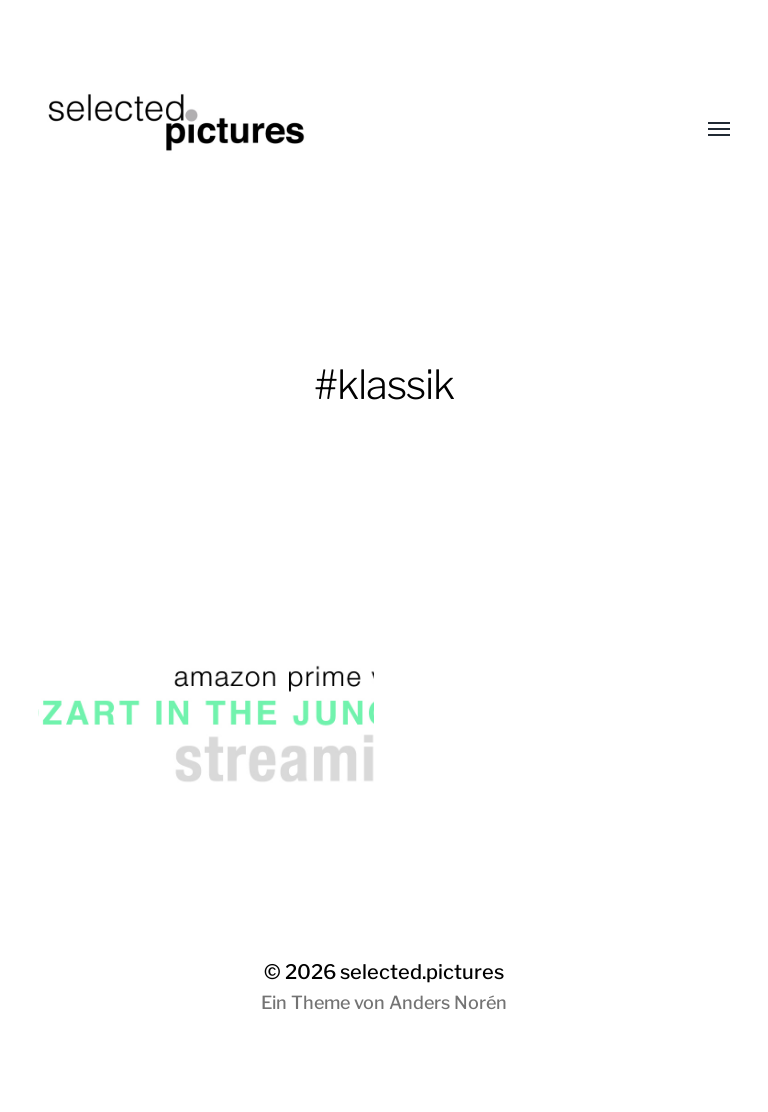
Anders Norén (448, 1002)
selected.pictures (422, 972)
